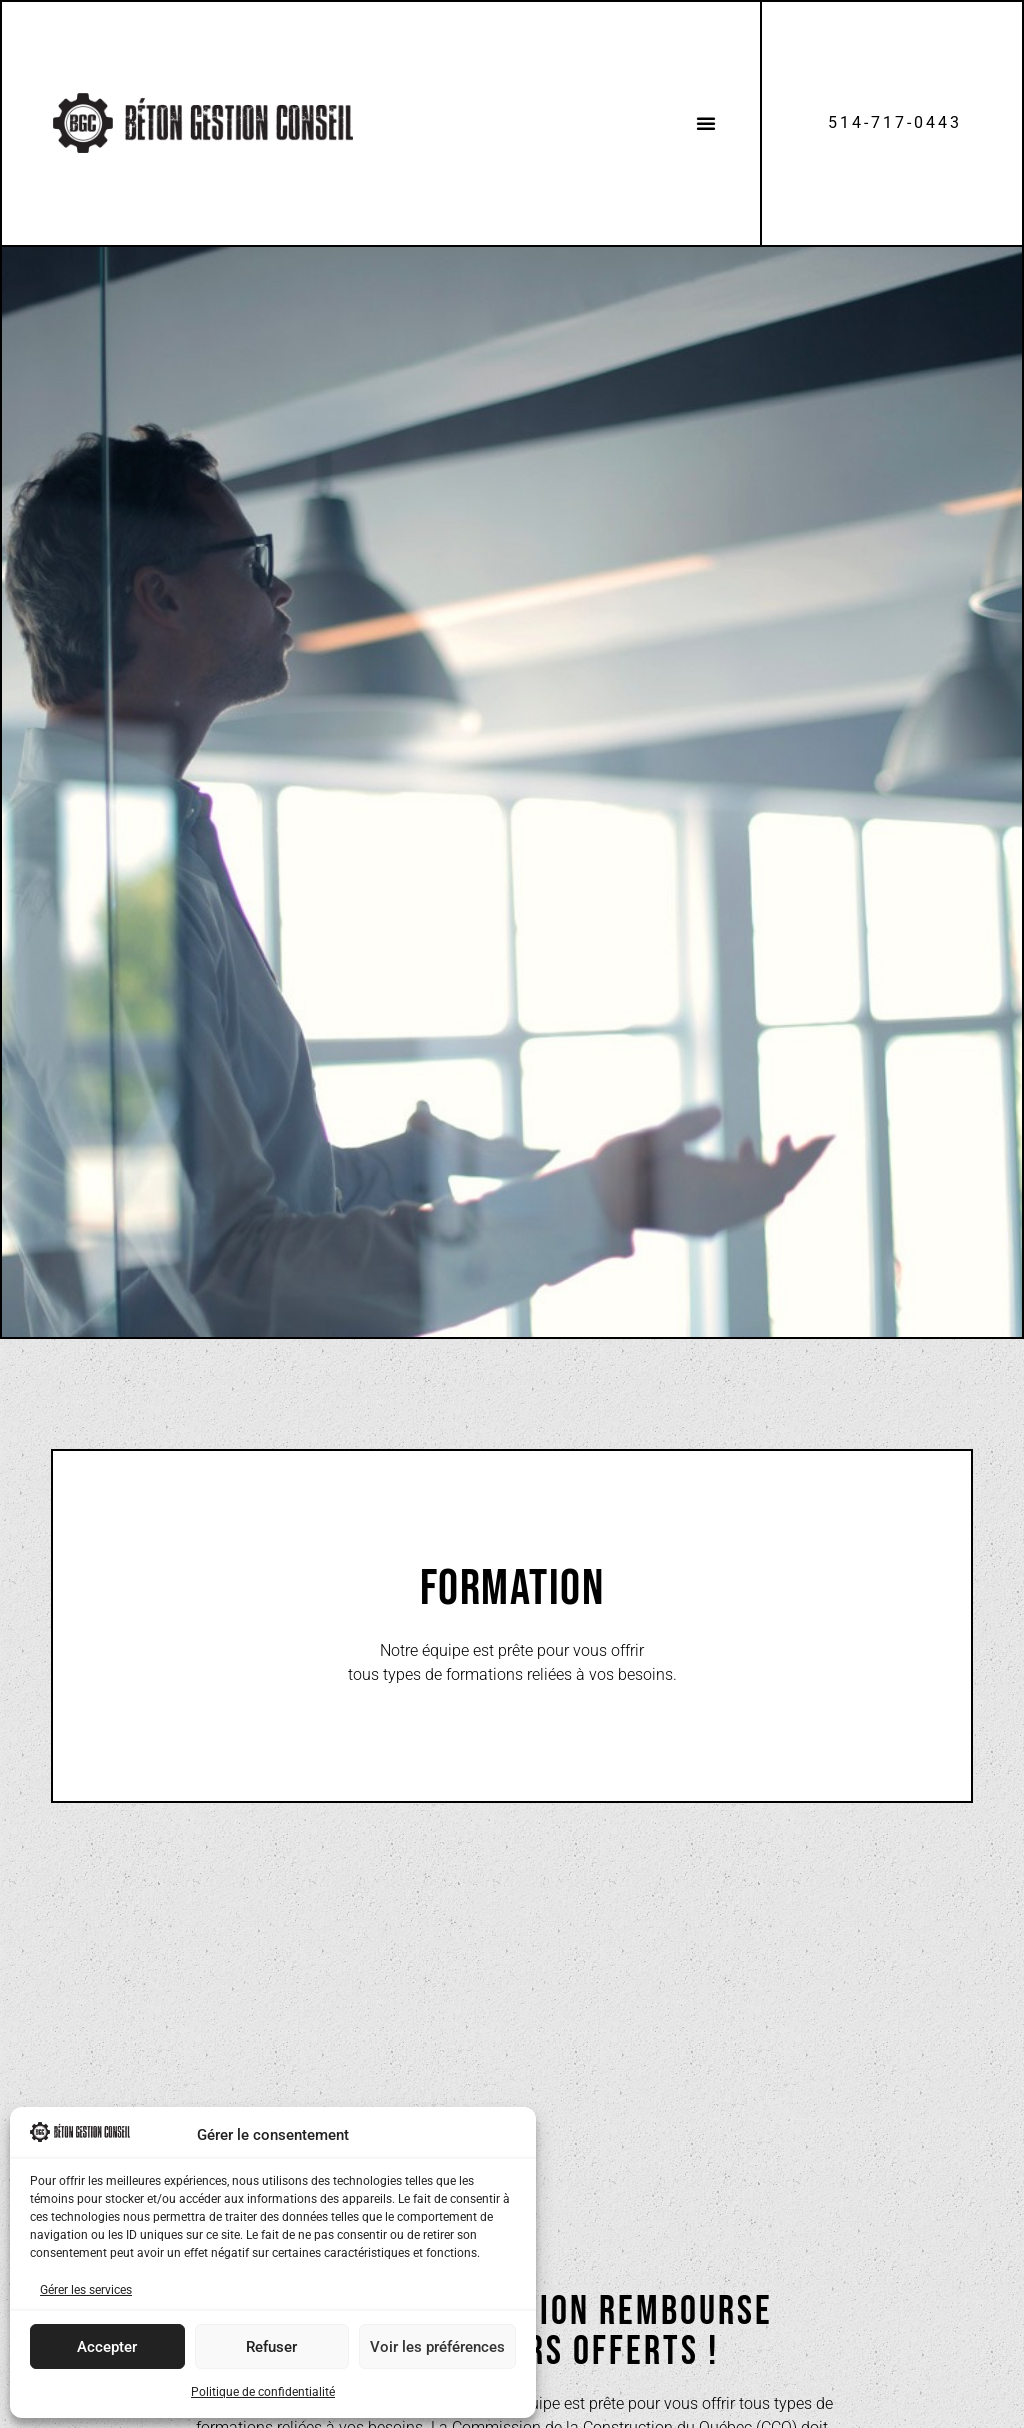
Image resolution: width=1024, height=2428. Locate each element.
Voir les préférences (437, 2347)
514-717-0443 (895, 122)
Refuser (271, 2347)
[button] (706, 123)
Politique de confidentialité (263, 2392)
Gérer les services (86, 2290)
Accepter (107, 2347)
